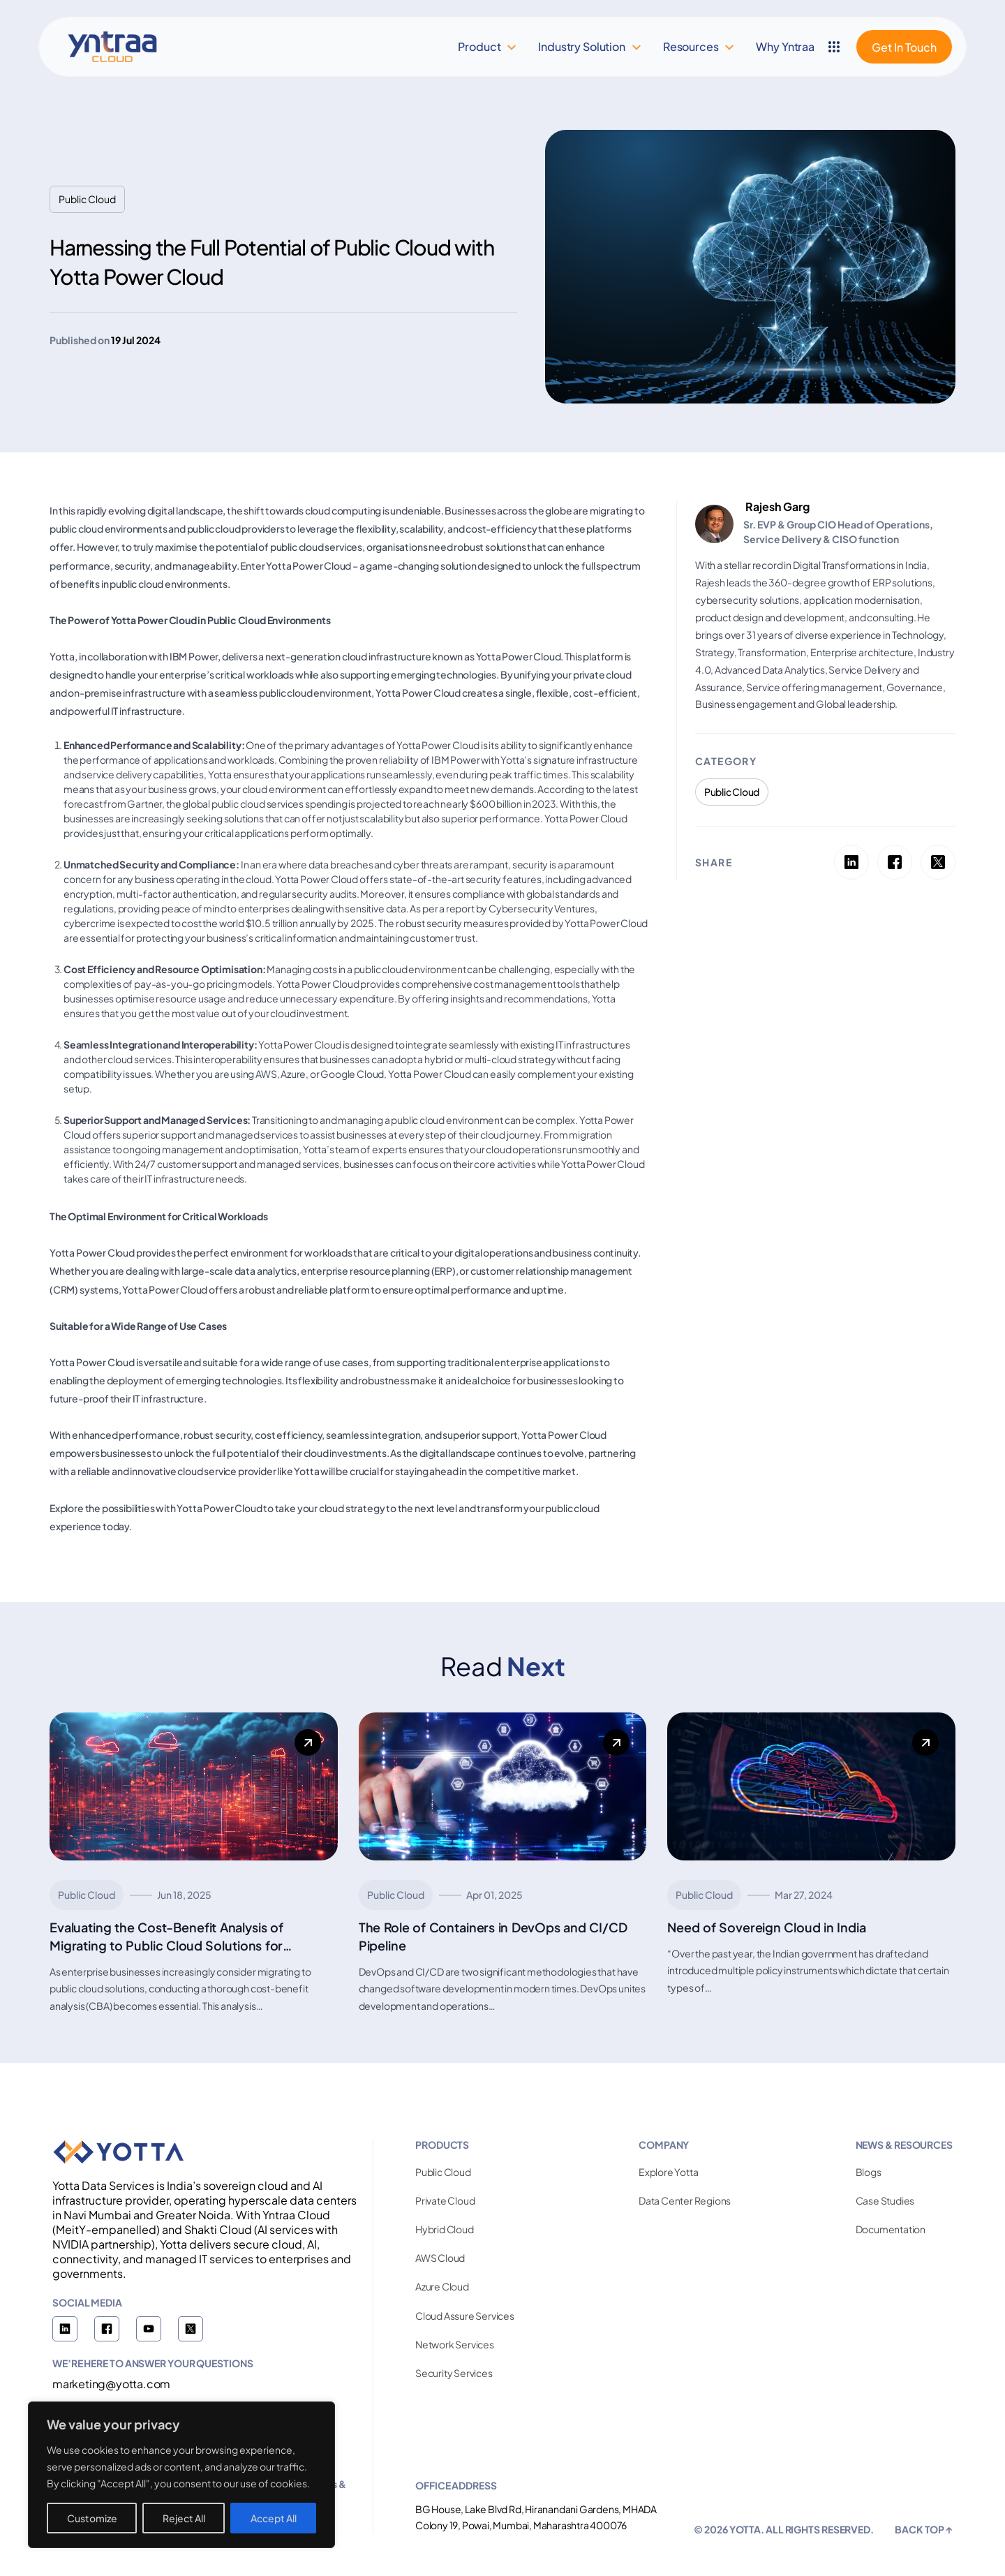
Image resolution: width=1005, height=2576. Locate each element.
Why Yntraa (785, 46)
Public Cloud (443, 2172)
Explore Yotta (668, 2172)
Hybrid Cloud (444, 2229)
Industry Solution (581, 46)
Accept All (274, 2518)
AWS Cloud (440, 2257)
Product (479, 46)
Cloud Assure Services (464, 2315)
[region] (181, 2474)
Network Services (454, 2344)
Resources (691, 46)
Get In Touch (904, 47)
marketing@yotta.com (111, 2383)
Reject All (184, 2518)
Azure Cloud (442, 2286)
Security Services (454, 2373)
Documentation (890, 2229)
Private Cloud (445, 2200)
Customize (92, 2518)
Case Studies (885, 2200)
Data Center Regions (685, 2200)
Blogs (868, 2172)
